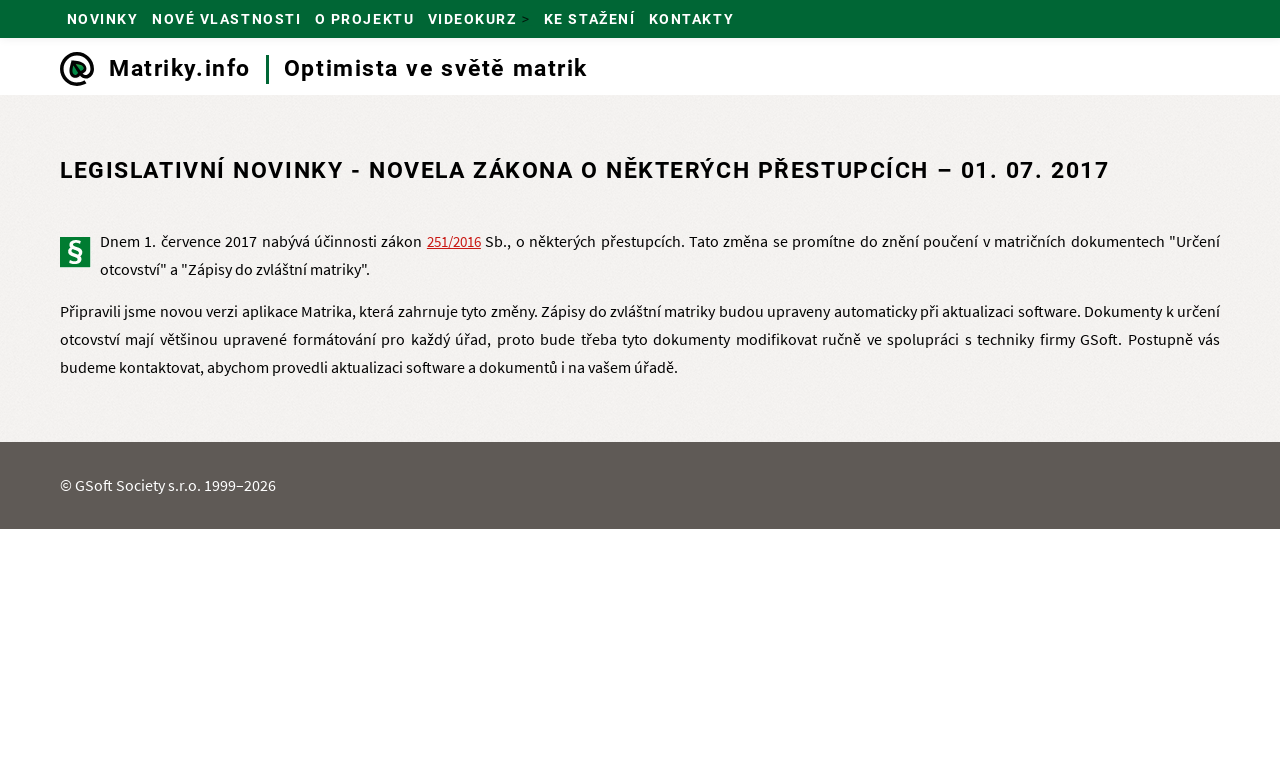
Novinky (103, 19)
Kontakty (691, 19)
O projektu (364, 19)
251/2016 (454, 241)
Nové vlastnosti (226, 19)
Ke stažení (589, 19)
